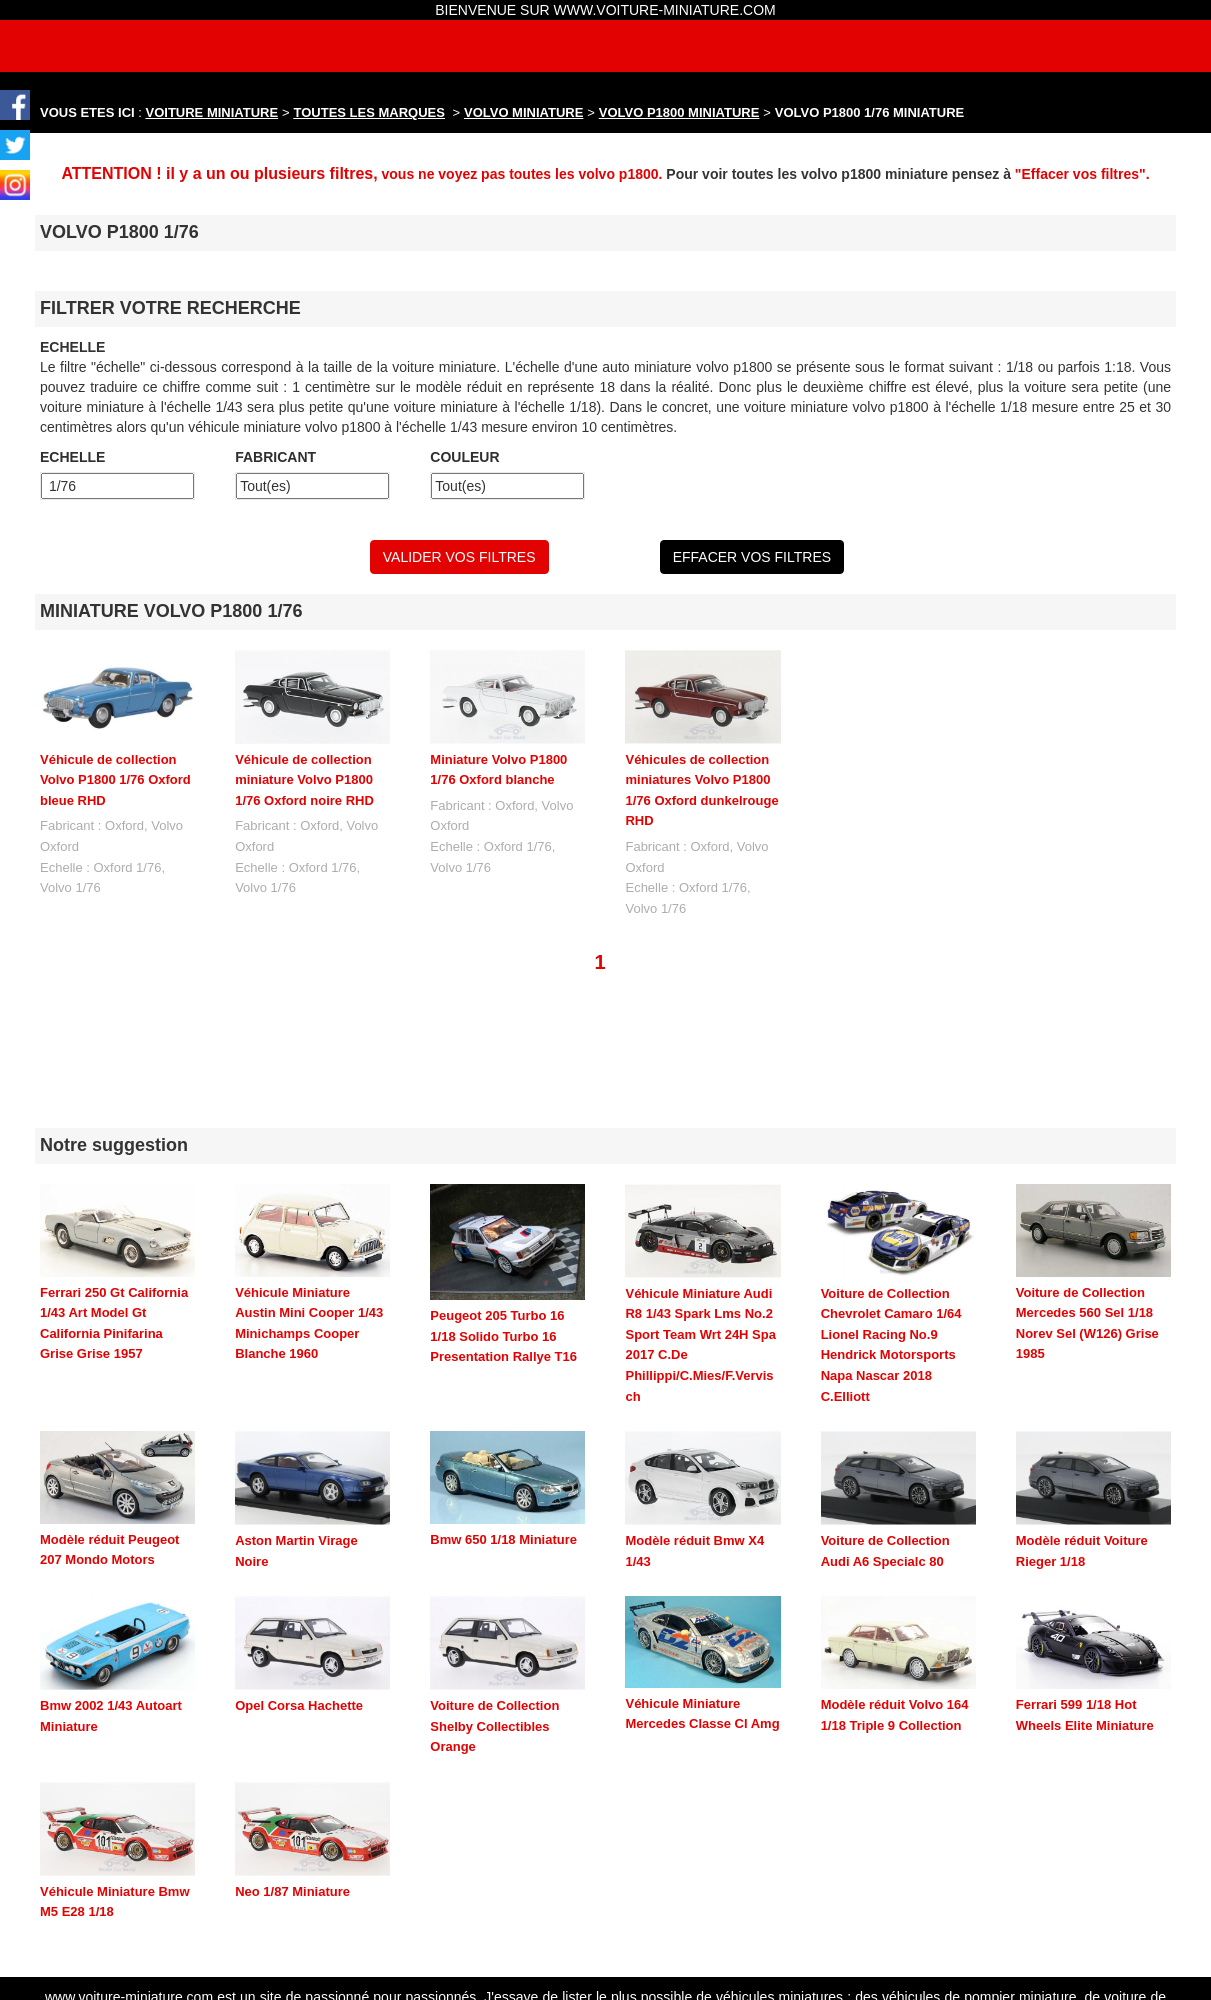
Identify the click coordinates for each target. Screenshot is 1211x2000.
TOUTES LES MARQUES (369, 112)
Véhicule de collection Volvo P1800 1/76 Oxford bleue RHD (115, 780)
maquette (878, 1963)
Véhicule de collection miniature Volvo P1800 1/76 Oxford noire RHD (304, 780)
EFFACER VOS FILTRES (752, 557)
